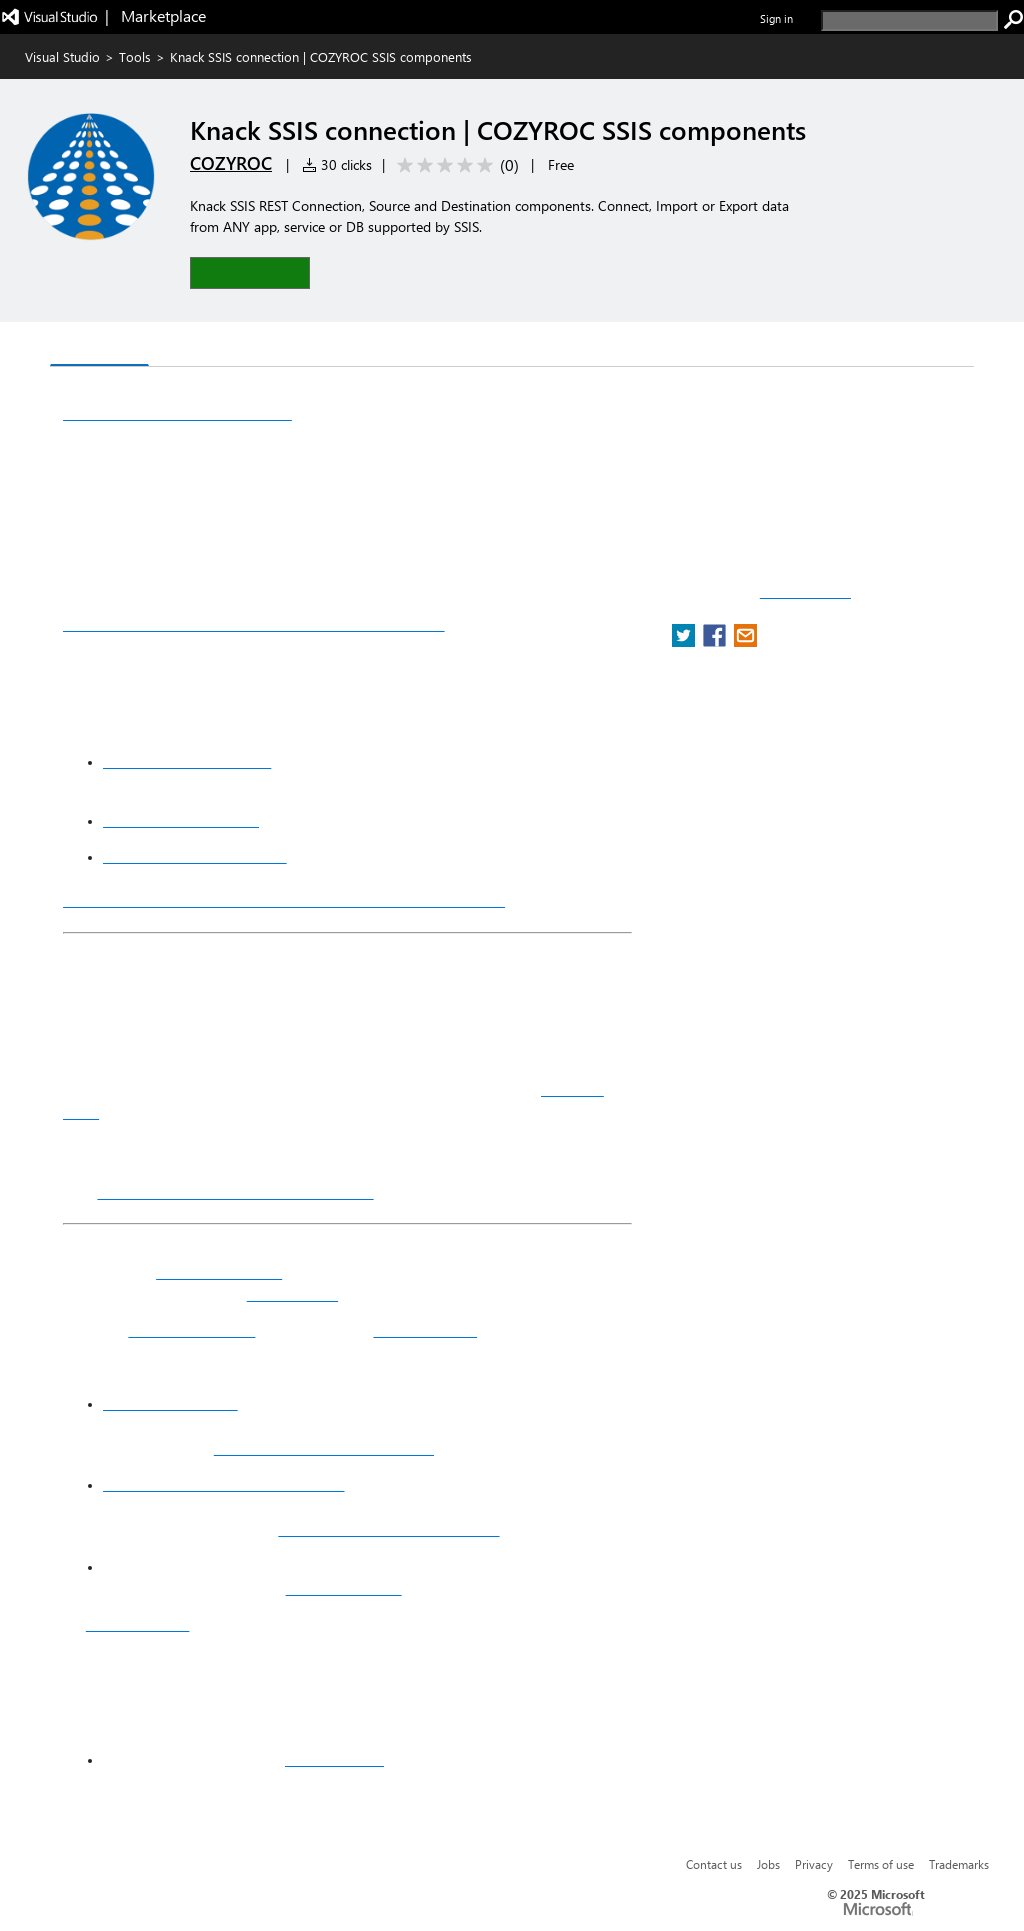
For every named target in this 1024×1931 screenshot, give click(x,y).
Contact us (714, 1864)
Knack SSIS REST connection (177, 413)
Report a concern (805, 593)
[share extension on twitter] (685, 641)
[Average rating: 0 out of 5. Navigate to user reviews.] (454, 165)
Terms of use (881, 1864)
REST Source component (181, 821)
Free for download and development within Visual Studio (284, 900)
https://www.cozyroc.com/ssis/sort (388, 1530)
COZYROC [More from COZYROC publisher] (231, 163)
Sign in (776, 18)
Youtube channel (425, 1331)
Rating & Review (296, 346)
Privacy (814, 1864)
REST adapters (292, 1295)
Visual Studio (62, 56)
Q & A (185, 346)
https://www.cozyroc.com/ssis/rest (324, 1449)
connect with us (334, 1760)
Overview (99, 345)
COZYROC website (344, 1589)
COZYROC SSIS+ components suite (235, 1192)
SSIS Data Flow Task (191, 1331)
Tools (135, 56)
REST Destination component (195, 857)
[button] (250, 272)
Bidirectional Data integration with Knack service (254, 624)
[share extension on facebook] (716, 641)
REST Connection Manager (187, 762)
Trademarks (959, 1864)
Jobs (768, 1864)
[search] (909, 20)
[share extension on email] (745, 641)
